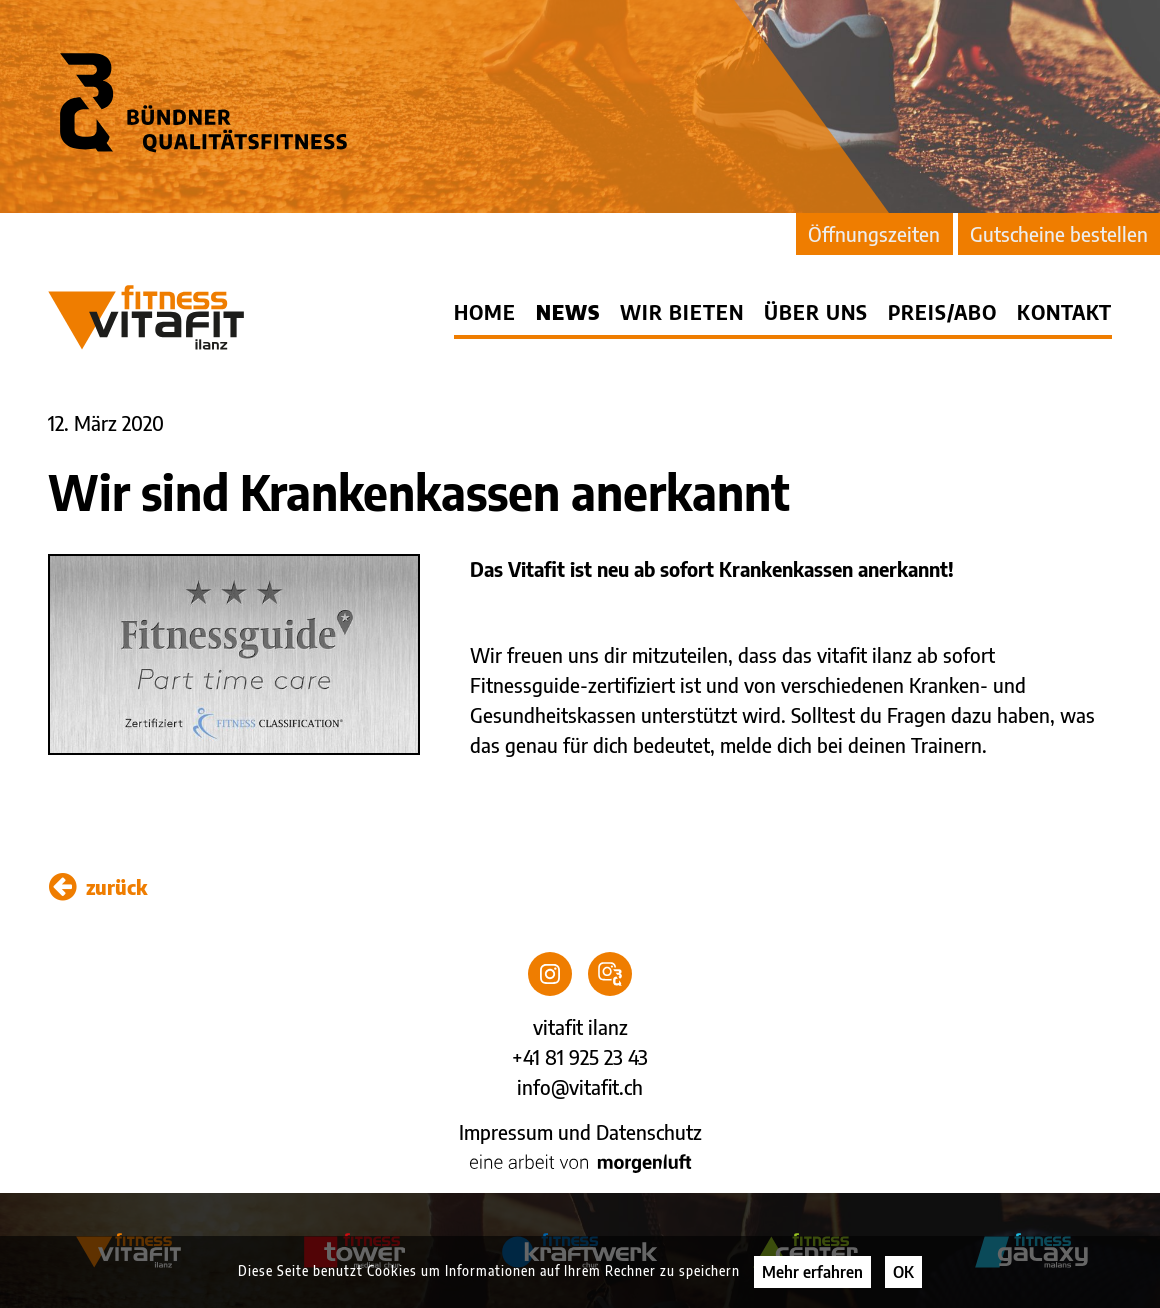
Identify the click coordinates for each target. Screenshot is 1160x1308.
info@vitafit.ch (580, 1086)
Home (485, 312)
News (568, 312)
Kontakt (1064, 312)
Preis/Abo (942, 312)
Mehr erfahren (812, 1272)
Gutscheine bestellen (1059, 233)
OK (903, 1272)
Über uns (816, 312)
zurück (98, 887)
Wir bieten (682, 312)
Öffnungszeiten (874, 233)
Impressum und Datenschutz (580, 1131)
